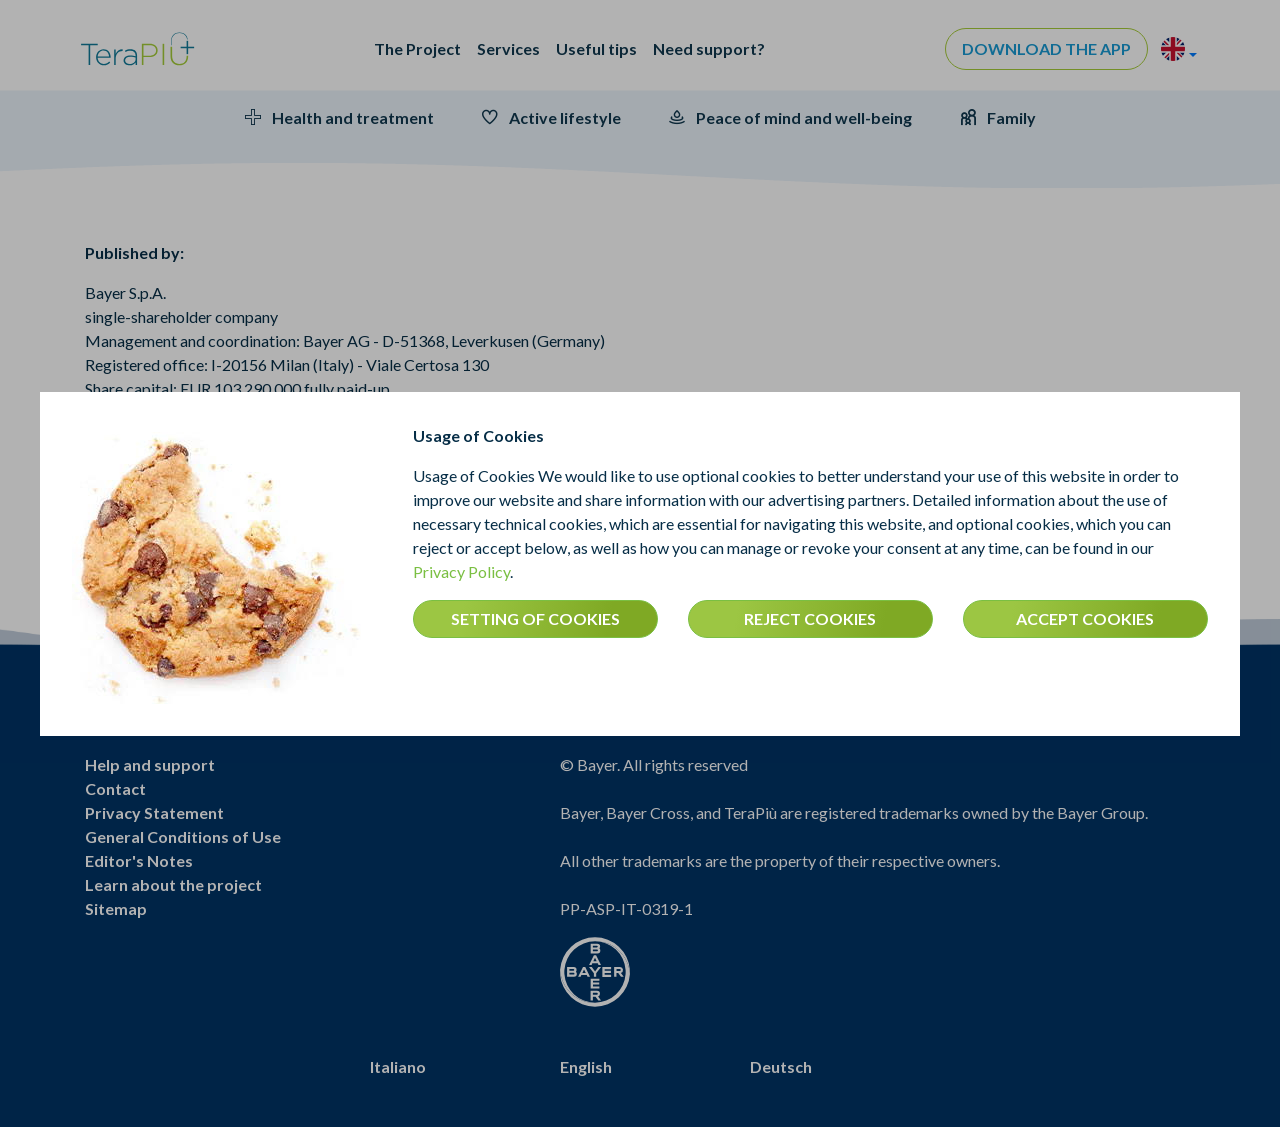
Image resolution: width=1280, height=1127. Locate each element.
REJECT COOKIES (810, 618)
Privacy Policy (461, 571)
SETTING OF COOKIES (535, 618)
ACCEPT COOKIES (1085, 618)
